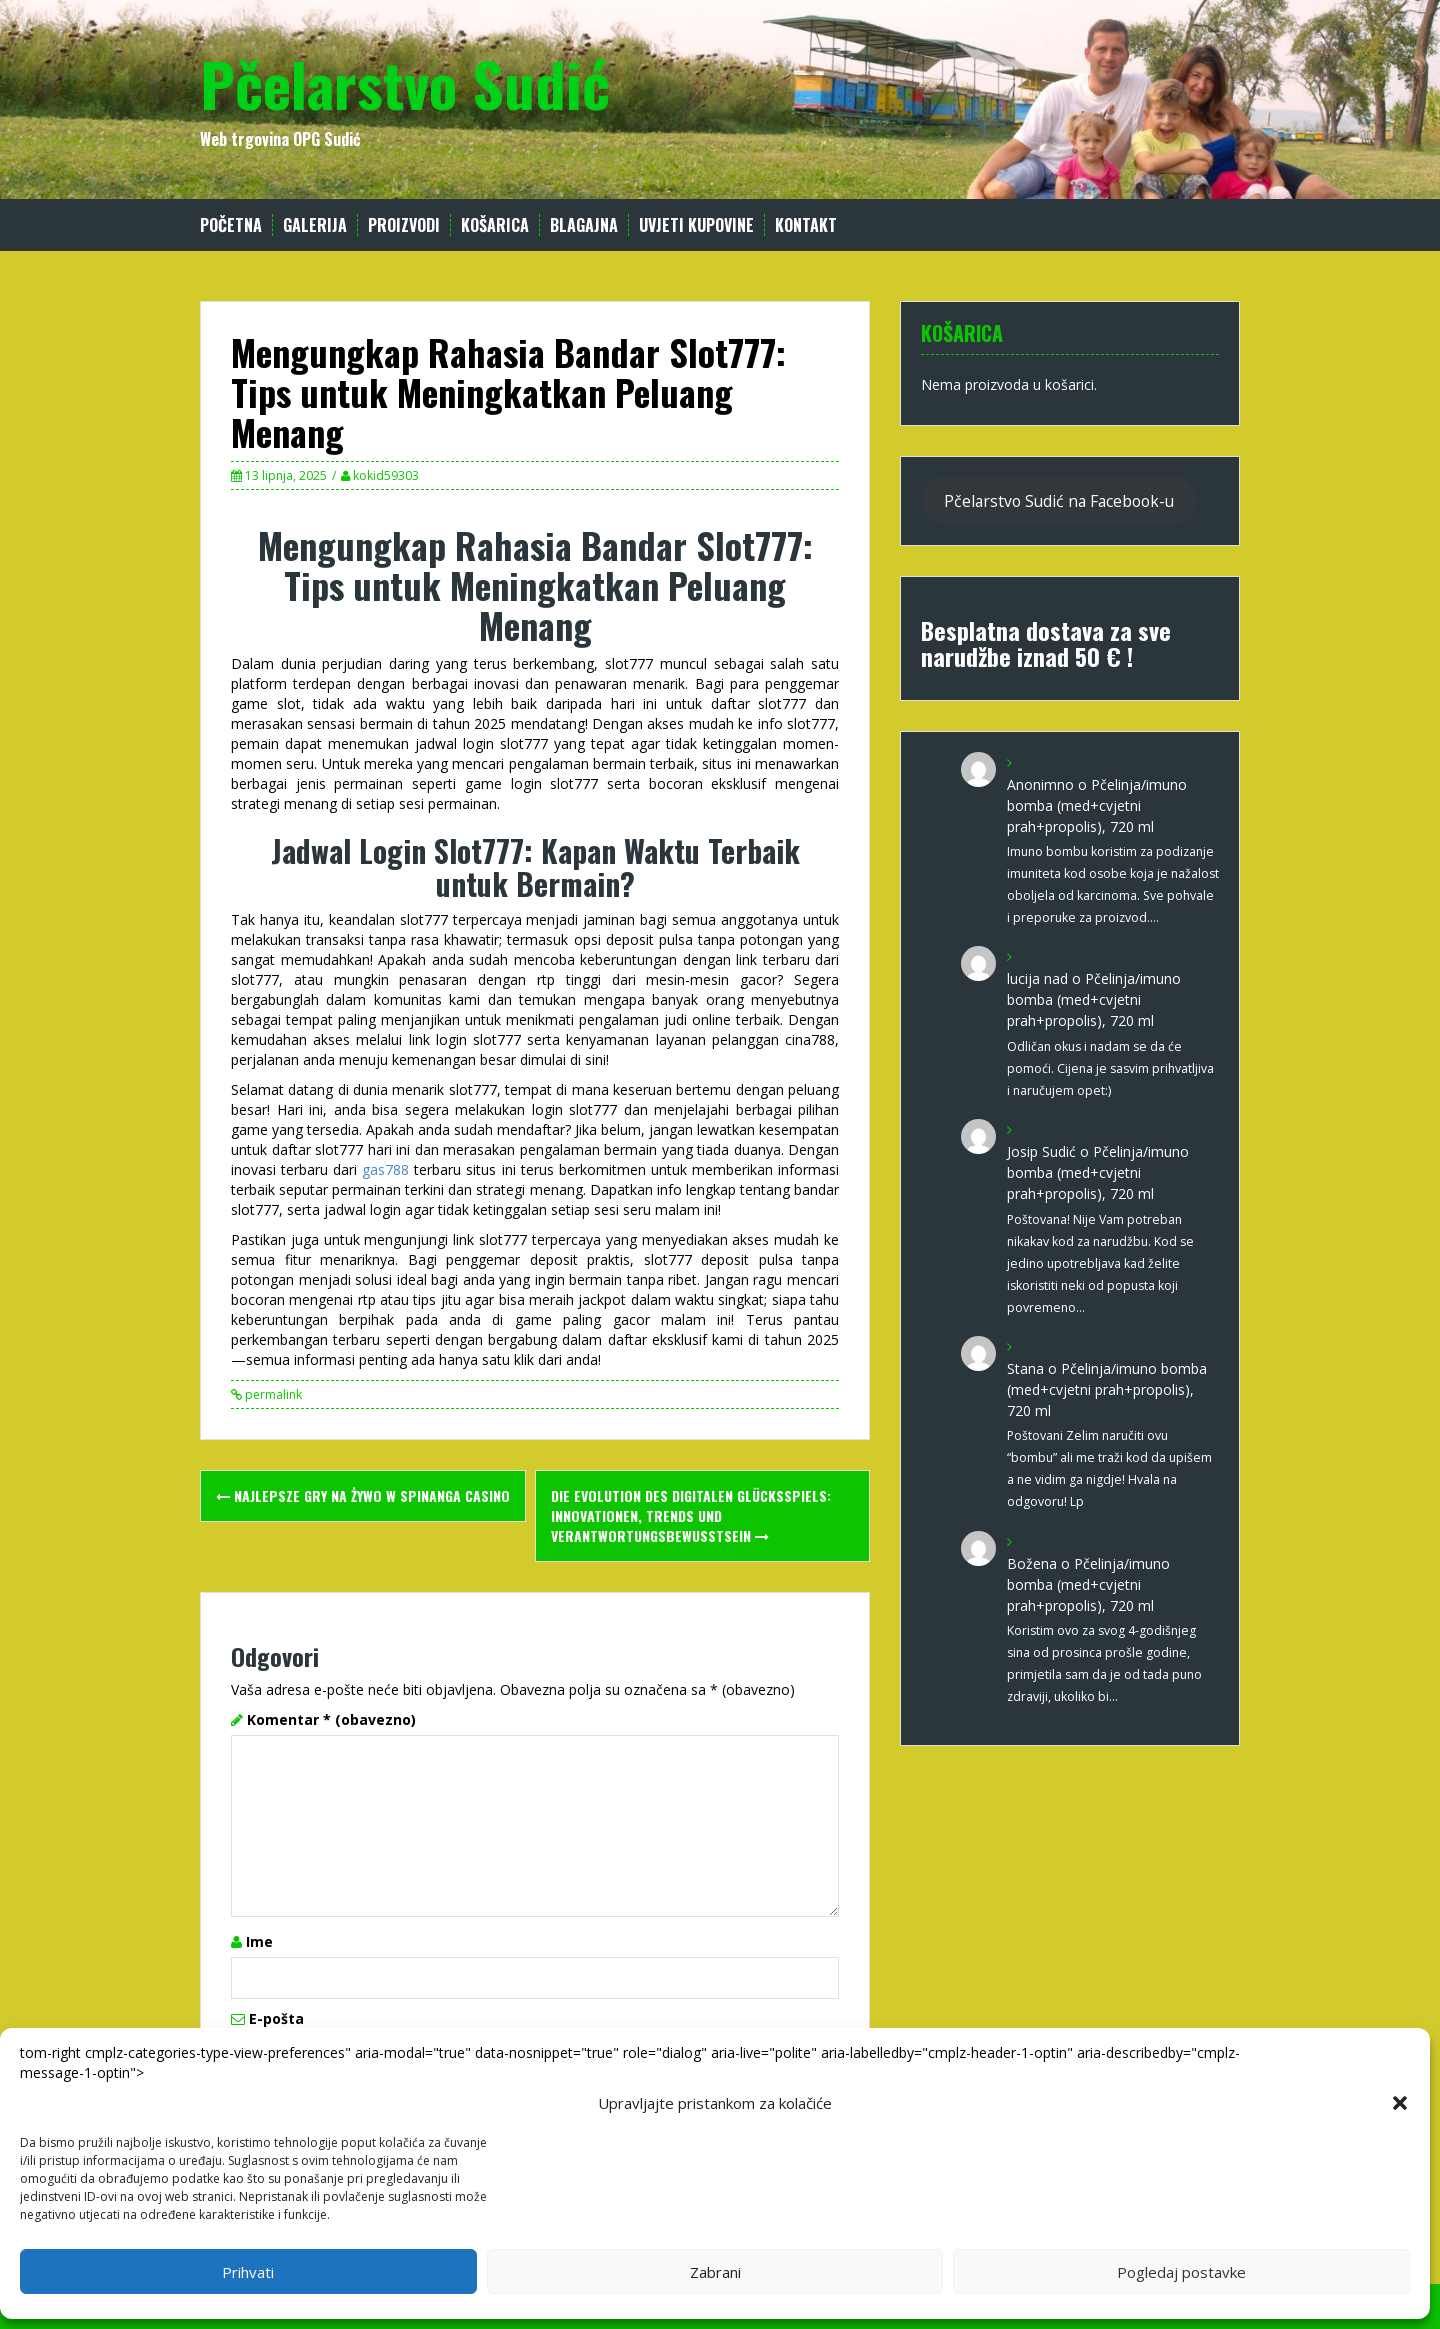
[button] (1400, 2103)
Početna (231, 225)
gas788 (385, 1169)
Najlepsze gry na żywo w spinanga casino (363, 1495)
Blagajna (584, 225)
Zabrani (715, 2272)
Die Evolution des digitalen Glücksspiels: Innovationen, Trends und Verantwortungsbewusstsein (691, 1515)
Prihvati (248, 2272)
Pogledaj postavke (1181, 2272)
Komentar (331, 1719)
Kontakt (806, 225)
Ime (259, 1941)
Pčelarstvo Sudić (405, 82)
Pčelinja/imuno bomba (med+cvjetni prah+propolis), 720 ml (1097, 805)
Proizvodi (404, 225)
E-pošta (276, 2018)
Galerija (315, 225)
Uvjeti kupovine (696, 225)
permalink (272, 1394)
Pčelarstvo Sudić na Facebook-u (1059, 501)
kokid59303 (386, 475)
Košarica (495, 225)
